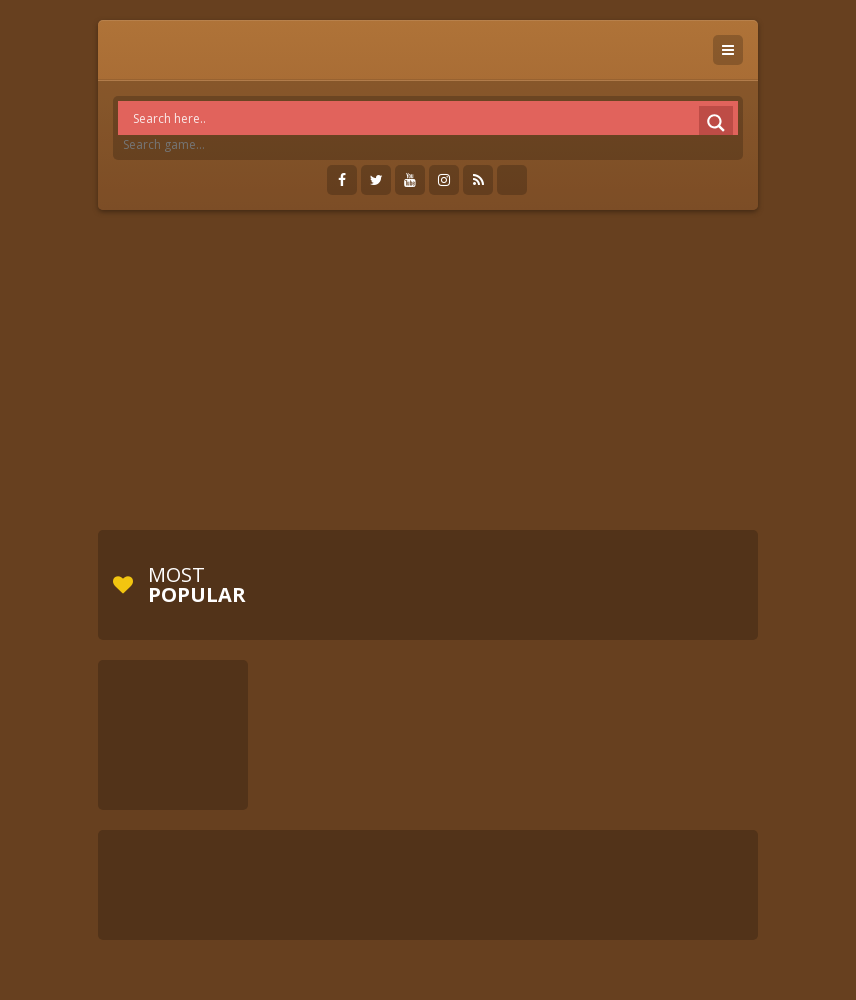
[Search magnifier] (716, 123)
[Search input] (433, 118)
